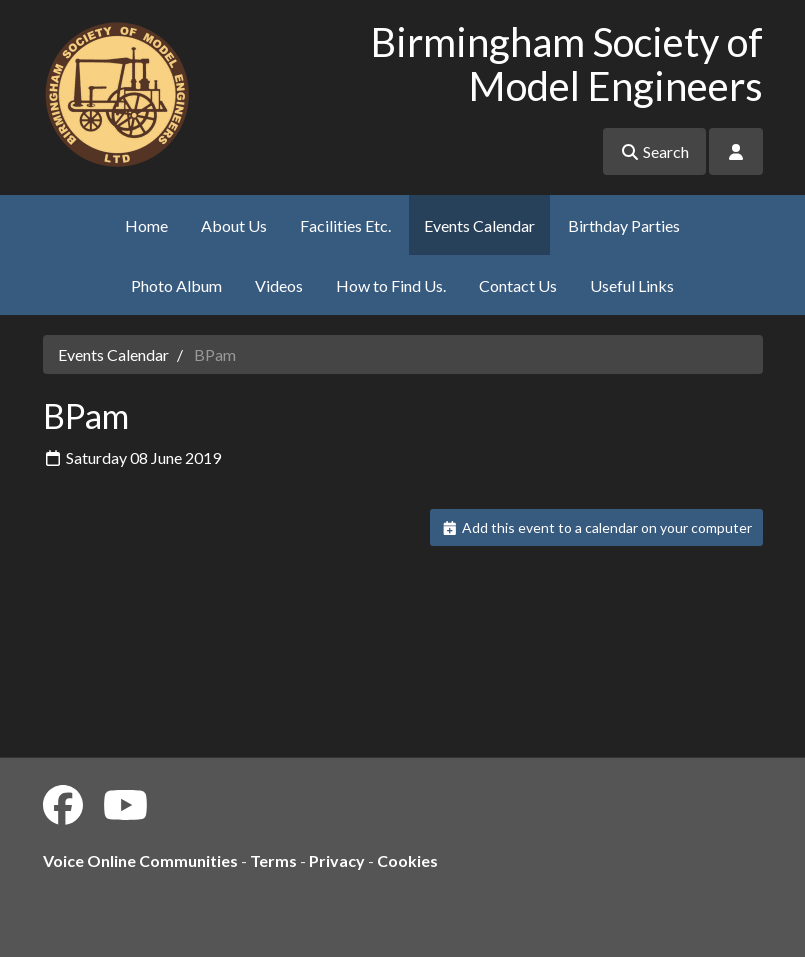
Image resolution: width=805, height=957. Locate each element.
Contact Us (518, 285)
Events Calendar (479, 225)
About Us (234, 225)
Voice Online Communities (140, 860)
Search (654, 151)
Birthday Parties (624, 225)
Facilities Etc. (345, 225)
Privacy (337, 860)
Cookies (407, 860)
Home (146, 225)
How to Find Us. (391, 285)
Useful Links (632, 285)
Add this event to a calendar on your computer (596, 527)
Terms (273, 860)
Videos (279, 285)
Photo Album (176, 285)
